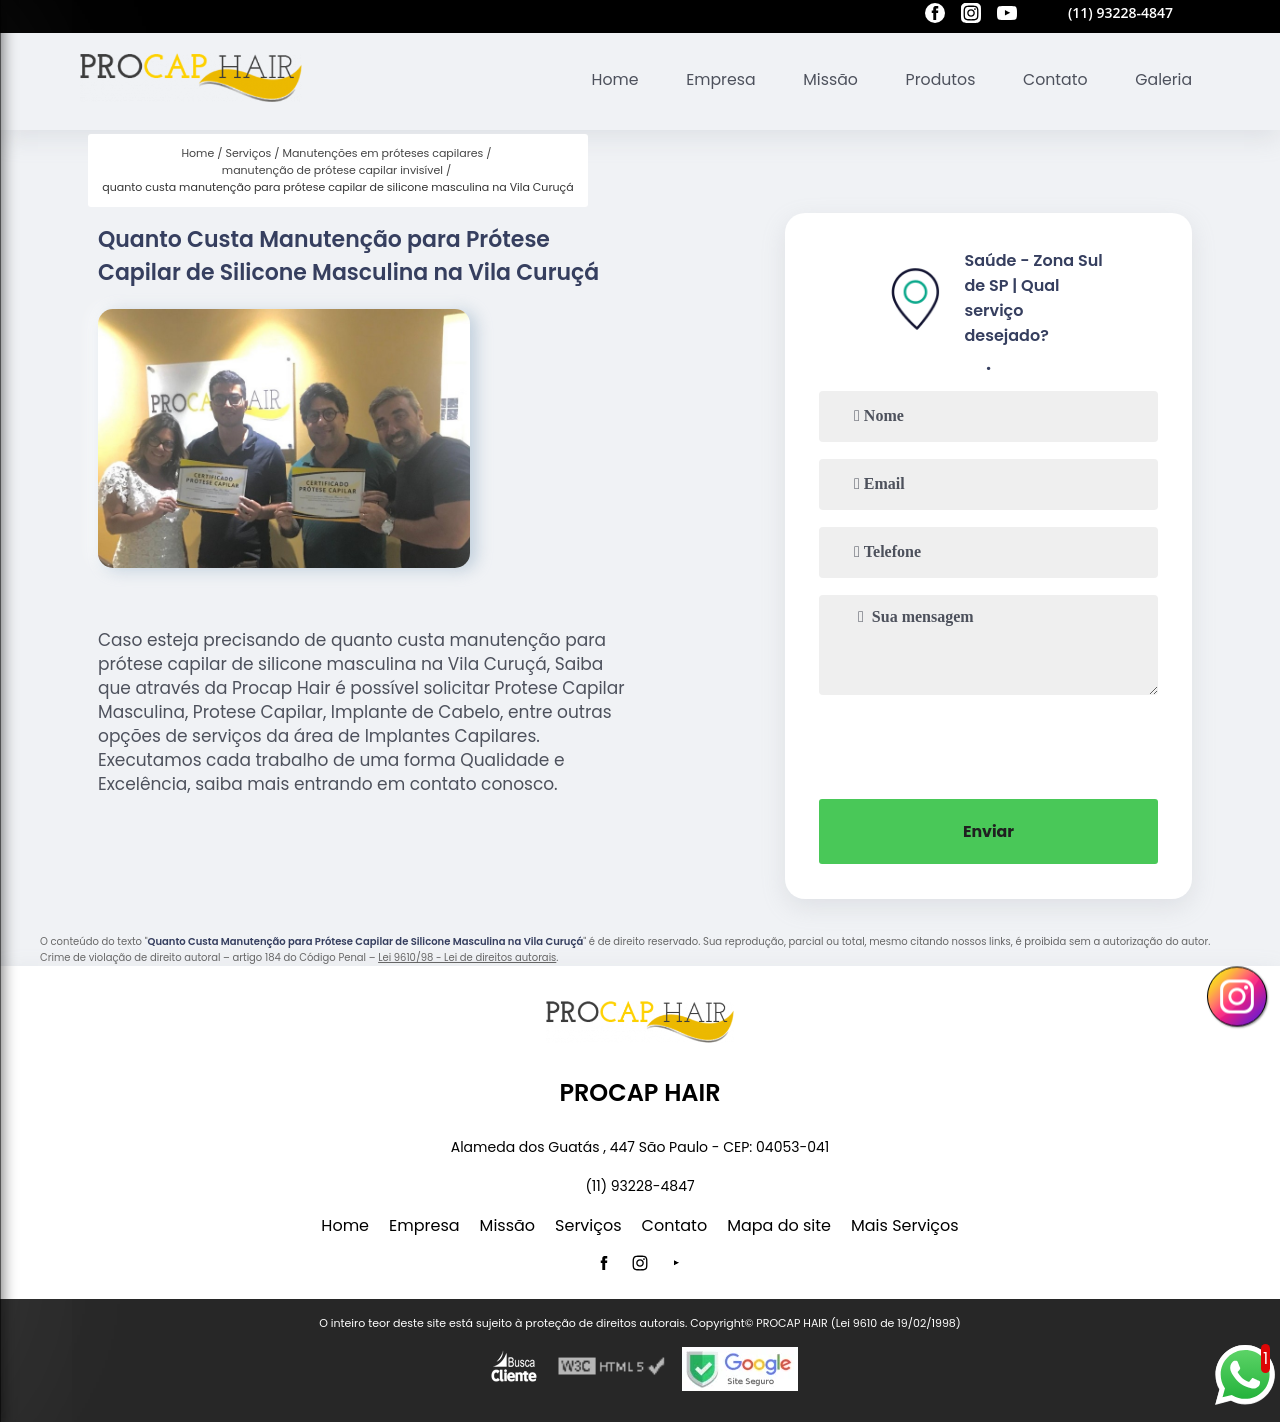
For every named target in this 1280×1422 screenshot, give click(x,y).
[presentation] (989, 745)
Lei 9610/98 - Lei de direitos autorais (467, 957)
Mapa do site (779, 1225)
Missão (825, 79)
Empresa (715, 79)
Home (608, 79)
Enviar (989, 831)
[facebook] (935, 16)
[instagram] (971, 16)
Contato (1054, 79)
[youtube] (1007, 16)
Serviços (588, 1225)
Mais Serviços (905, 1225)
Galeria (1163, 79)
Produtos (937, 79)
